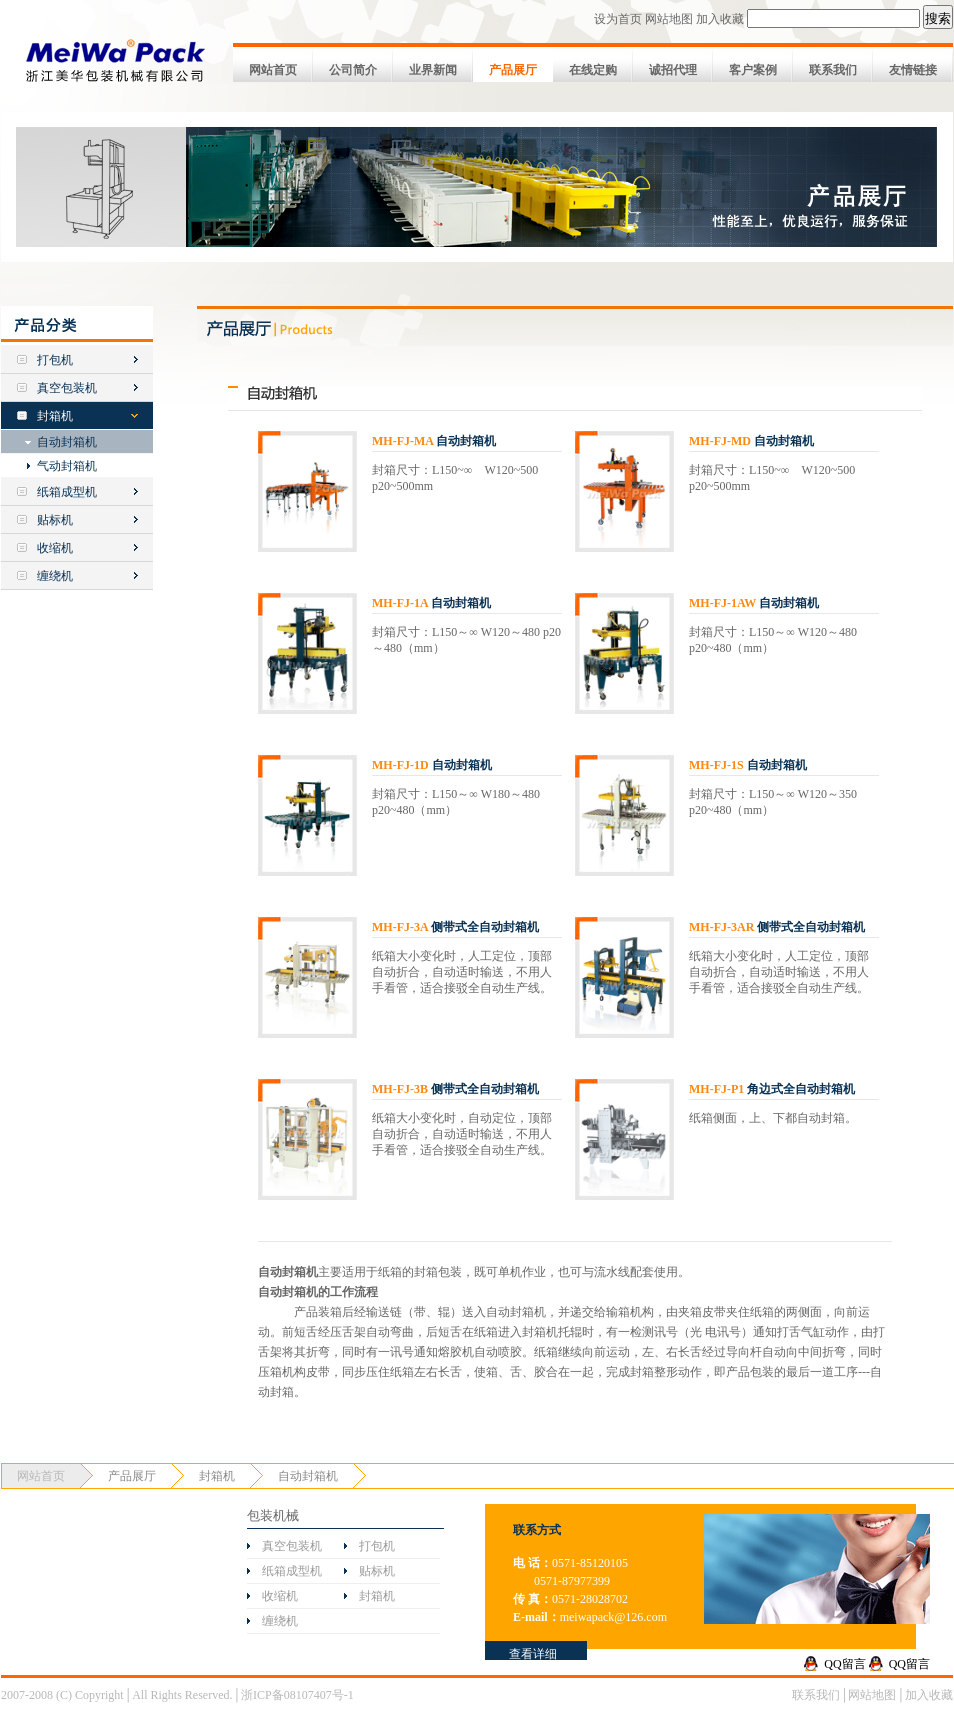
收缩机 (55, 548)
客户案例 (753, 70)
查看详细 (533, 1654)
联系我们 (833, 70)
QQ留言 (844, 1664)
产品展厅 (513, 70)
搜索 (938, 18)
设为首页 (618, 19)
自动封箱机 (67, 442)
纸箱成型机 (67, 492)
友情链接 (913, 70)
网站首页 (273, 70)
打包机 (55, 360)
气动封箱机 (67, 466)
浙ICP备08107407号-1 (297, 1695)
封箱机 (55, 416)
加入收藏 (720, 19)
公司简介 (353, 70)
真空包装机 (67, 388)
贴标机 (55, 520)
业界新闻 (433, 70)
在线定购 (593, 70)
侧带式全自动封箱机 (455, 927)
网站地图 (669, 19)
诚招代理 (673, 70)
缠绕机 (55, 576)
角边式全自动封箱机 (772, 1089)
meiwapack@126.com (613, 1617)
